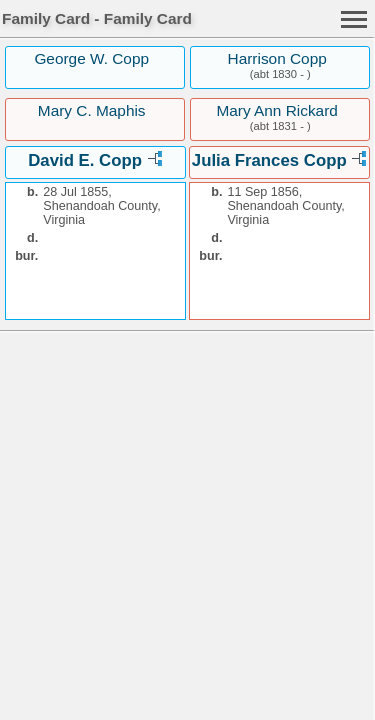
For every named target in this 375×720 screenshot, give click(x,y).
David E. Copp (85, 160)
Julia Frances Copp (269, 160)
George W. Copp (91, 58)
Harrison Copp (277, 58)
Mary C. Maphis (92, 110)
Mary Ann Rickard (276, 110)
